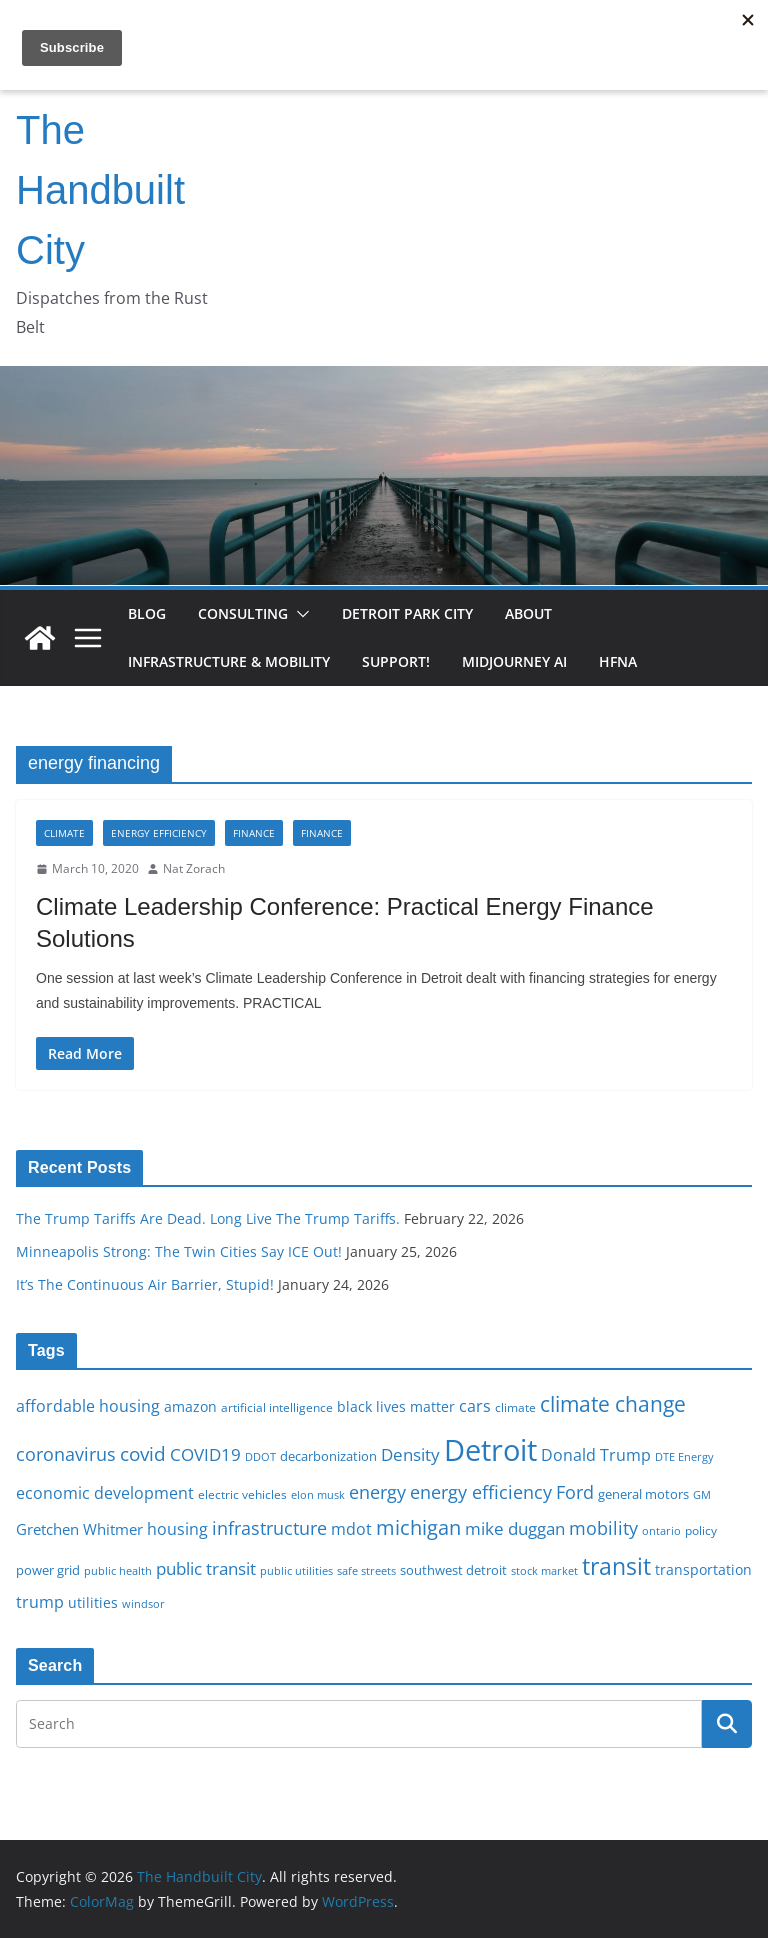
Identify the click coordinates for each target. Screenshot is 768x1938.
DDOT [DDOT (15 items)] (260, 1456)
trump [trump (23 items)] (40, 1602)
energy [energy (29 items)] (377, 1492)
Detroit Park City (407, 613)
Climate (64, 833)
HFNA (618, 661)
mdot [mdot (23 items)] (351, 1529)
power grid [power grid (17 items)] (48, 1570)
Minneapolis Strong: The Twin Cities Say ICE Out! (179, 1251)
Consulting (243, 613)
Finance (254, 833)
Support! (396, 661)
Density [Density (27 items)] (410, 1454)
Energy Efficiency (159, 833)
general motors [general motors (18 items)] (643, 1494)
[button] (299, 614)
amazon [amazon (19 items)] (190, 1406)
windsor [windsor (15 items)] (143, 1603)
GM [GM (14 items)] (702, 1495)
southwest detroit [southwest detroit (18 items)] (453, 1570)
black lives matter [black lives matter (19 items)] (396, 1406)
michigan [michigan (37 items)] (418, 1527)
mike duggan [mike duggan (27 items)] (515, 1528)
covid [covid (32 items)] (143, 1454)
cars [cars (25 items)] (475, 1406)
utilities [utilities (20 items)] (93, 1602)
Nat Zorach (194, 868)
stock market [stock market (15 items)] (544, 1570)
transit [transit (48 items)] (616, 1566)
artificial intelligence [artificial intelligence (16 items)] (277, 1407)
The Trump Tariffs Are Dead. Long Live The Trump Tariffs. (208, 1218)
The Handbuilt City (100, 190)
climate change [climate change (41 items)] (613, 1403)
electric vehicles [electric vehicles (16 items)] (242, 1494)
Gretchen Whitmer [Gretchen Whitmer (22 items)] (79, 1529)
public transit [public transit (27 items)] (206, 1568)
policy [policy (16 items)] (701, 1530)
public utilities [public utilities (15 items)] (296, 1570)
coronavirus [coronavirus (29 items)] (66, 1454)
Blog (147, 613)
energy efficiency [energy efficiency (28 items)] (481, 1492)
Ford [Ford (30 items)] (575, 1491)
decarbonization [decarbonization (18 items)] (328, 1456)
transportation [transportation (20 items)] (703, 1569)
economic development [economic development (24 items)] (105, 1493)
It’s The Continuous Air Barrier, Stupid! (145, 1284)
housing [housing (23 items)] (177, 1529)
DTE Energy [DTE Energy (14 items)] (684, 1457)
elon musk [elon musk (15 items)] (318, 1494)
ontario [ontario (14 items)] (661, 1531)
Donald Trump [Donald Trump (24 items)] (596, 1455)
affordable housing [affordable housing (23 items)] (88, 1406)
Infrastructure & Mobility (229, 661)
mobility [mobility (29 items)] (603, 1528)
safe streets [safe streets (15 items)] (366, 1570)
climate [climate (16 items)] (515, 1407)
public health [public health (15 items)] (118, 1570)
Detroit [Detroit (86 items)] (490, 1450)
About (528, 613)
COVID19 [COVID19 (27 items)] (205, 1454)
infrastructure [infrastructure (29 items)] (269, 1528)
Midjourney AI (514, 661)
